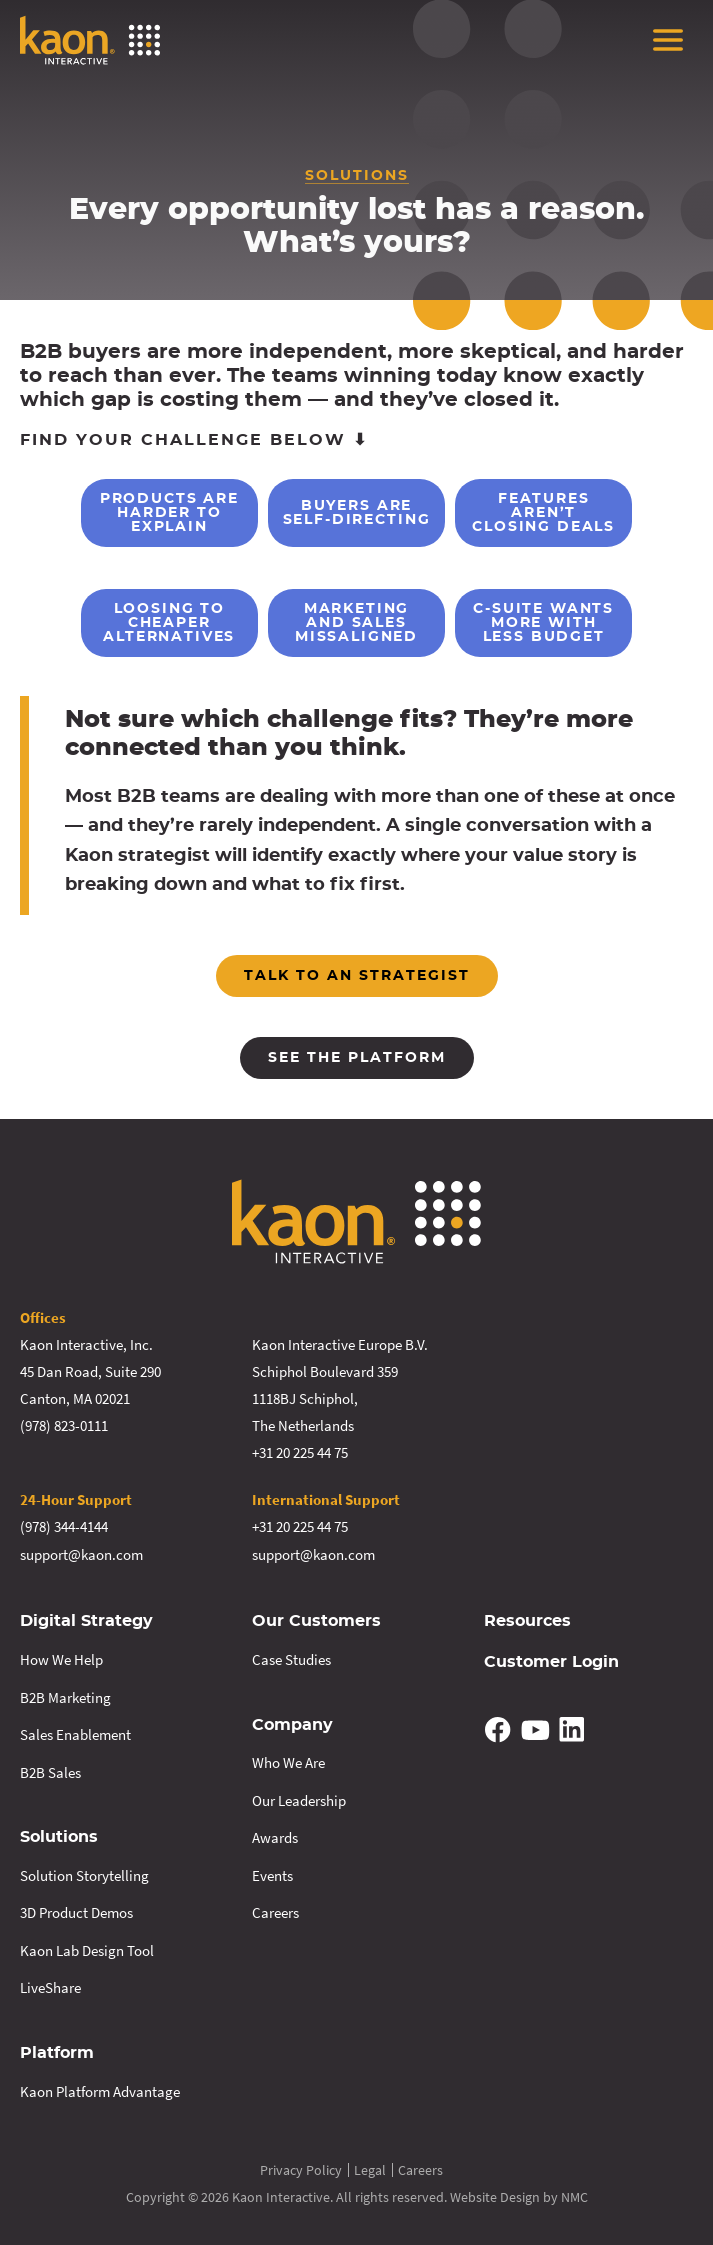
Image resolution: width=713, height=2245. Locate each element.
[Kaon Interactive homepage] (90, 40)
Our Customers (316, 1620)
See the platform (357, 1058)
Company (292, 1723)
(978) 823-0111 (64, 1425)
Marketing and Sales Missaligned (356, 623)
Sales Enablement (75, 1732)
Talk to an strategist (357, 976)
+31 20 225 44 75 (300, 1452)
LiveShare (50, 1985)
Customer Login (551, 1660)
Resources (527, 1620)
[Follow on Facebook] (499, 1727)
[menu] (668, 40)
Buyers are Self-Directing (356, 513)
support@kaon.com (81, 1553)
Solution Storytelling (84, 1872)
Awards (275, 1835)
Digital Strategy (86, 1620)
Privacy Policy (301, 2167)
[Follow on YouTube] (535, 1727)
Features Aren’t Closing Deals (580, 513)
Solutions (59, 1835)
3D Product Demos (76, 1910)
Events (272, 1872)
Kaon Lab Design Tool (87, 1947)
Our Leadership (299, 1797)
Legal (370, 2167)
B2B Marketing (65, 1695)
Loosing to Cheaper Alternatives (132, 623)
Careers (275, 1910)
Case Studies (291, 1657)
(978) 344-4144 (64, 1526)
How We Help (61, 1657)
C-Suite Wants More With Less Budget (581, 623)
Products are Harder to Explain (132, 513)
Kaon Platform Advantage (100, 2087)
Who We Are (288, 1760)
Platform (57, 2050)
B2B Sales (50, 1770)
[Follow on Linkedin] (572, 1727)
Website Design (495, 2194)
